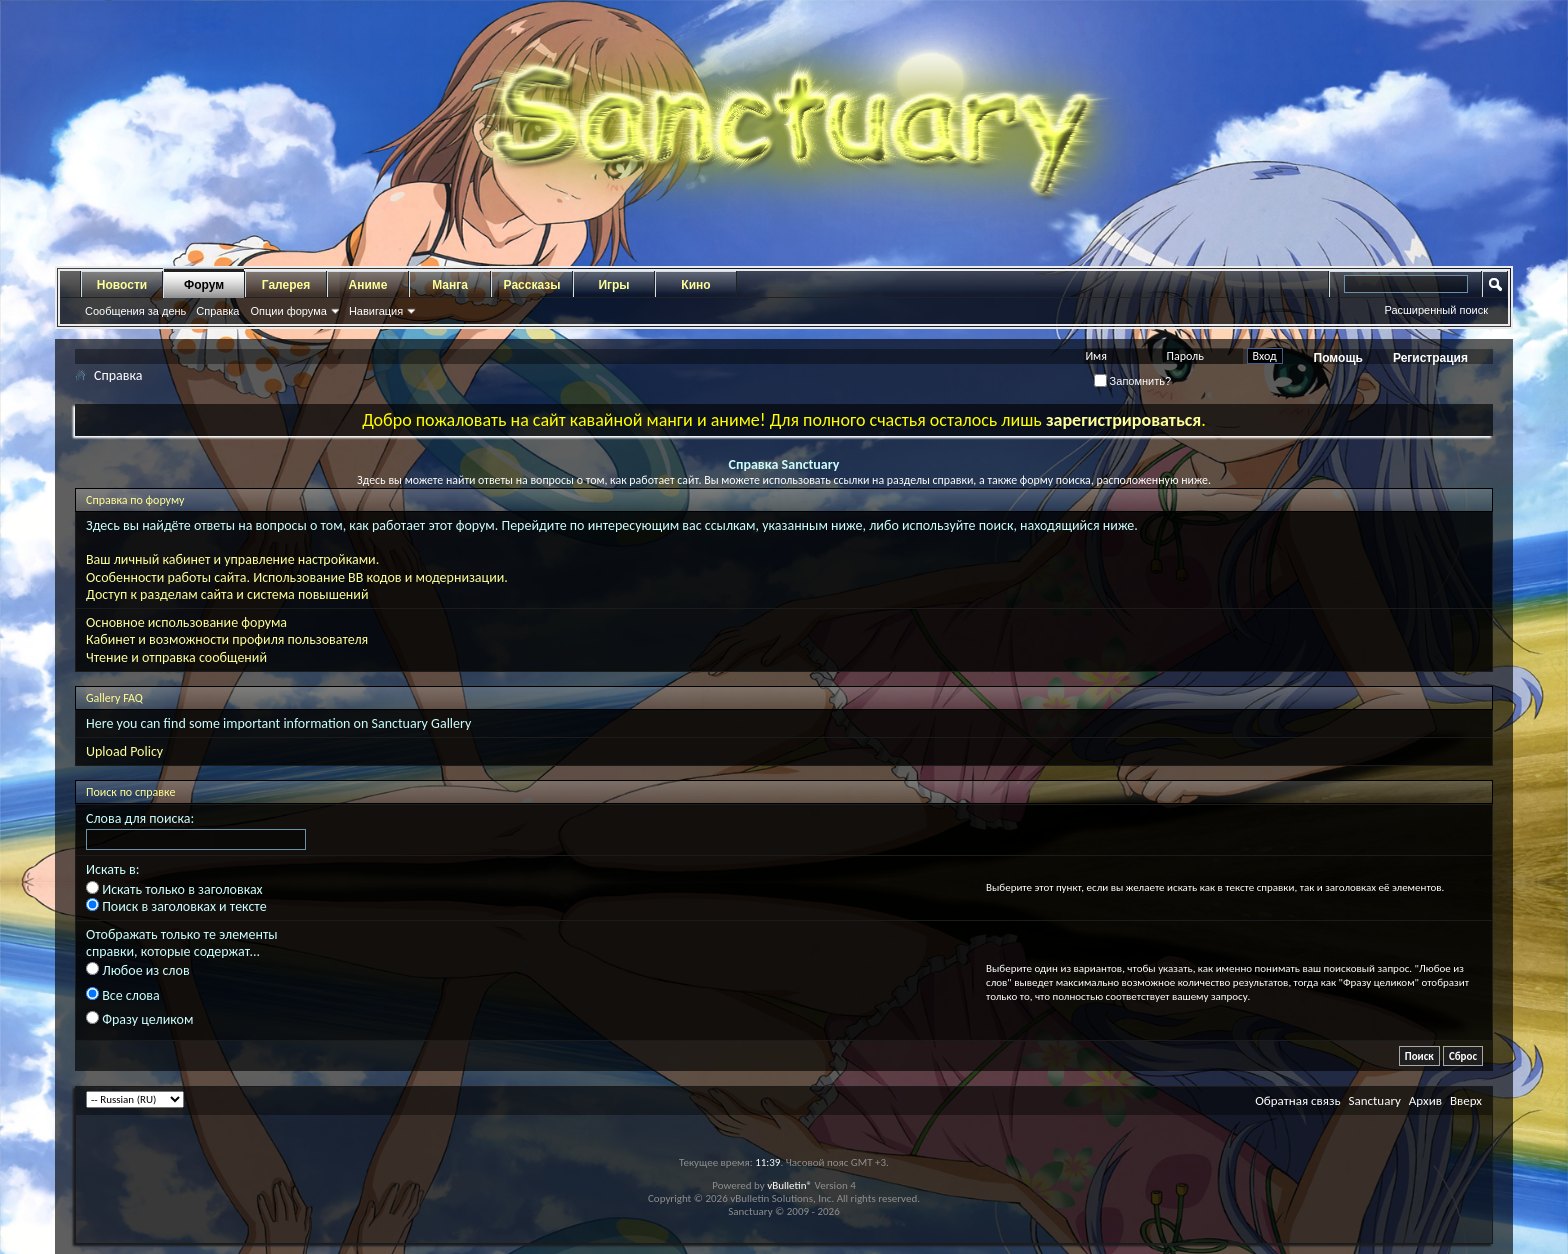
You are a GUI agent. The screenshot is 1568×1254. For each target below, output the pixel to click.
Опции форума (288, 311)
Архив (1425, 1100)
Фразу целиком (139, 1019)
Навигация (376, 311)
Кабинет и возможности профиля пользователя (227, 639)
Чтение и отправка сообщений (176, 657)
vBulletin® (789, 1185)
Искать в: (112, 869)
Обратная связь (1297, 1100)
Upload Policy (124, 751)
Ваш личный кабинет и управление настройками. (232, 559)
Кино (695, 285)
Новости (122, 285)
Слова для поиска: (140, 818)
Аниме (368, 285)
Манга (450, 285)
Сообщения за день (135, 311)
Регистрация (1430, 358)
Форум (204, 285)
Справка (217, 311)
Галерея (286, 285)
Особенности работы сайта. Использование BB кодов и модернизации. (297, 577)
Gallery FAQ (114, 698)
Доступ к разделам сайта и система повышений (227, 594)
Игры (613, 285)
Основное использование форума (186, 622)
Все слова (123, 995)
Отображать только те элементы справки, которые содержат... (182, 943)
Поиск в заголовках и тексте (176, 906)
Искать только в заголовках (174, 889)
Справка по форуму (135, 500)
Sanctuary (1374, 1100)
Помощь (1338, 358)
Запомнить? (1133, 381)
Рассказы (532, 285)
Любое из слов (138, 970)
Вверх (1466, 1100)
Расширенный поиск (1436, 310)
